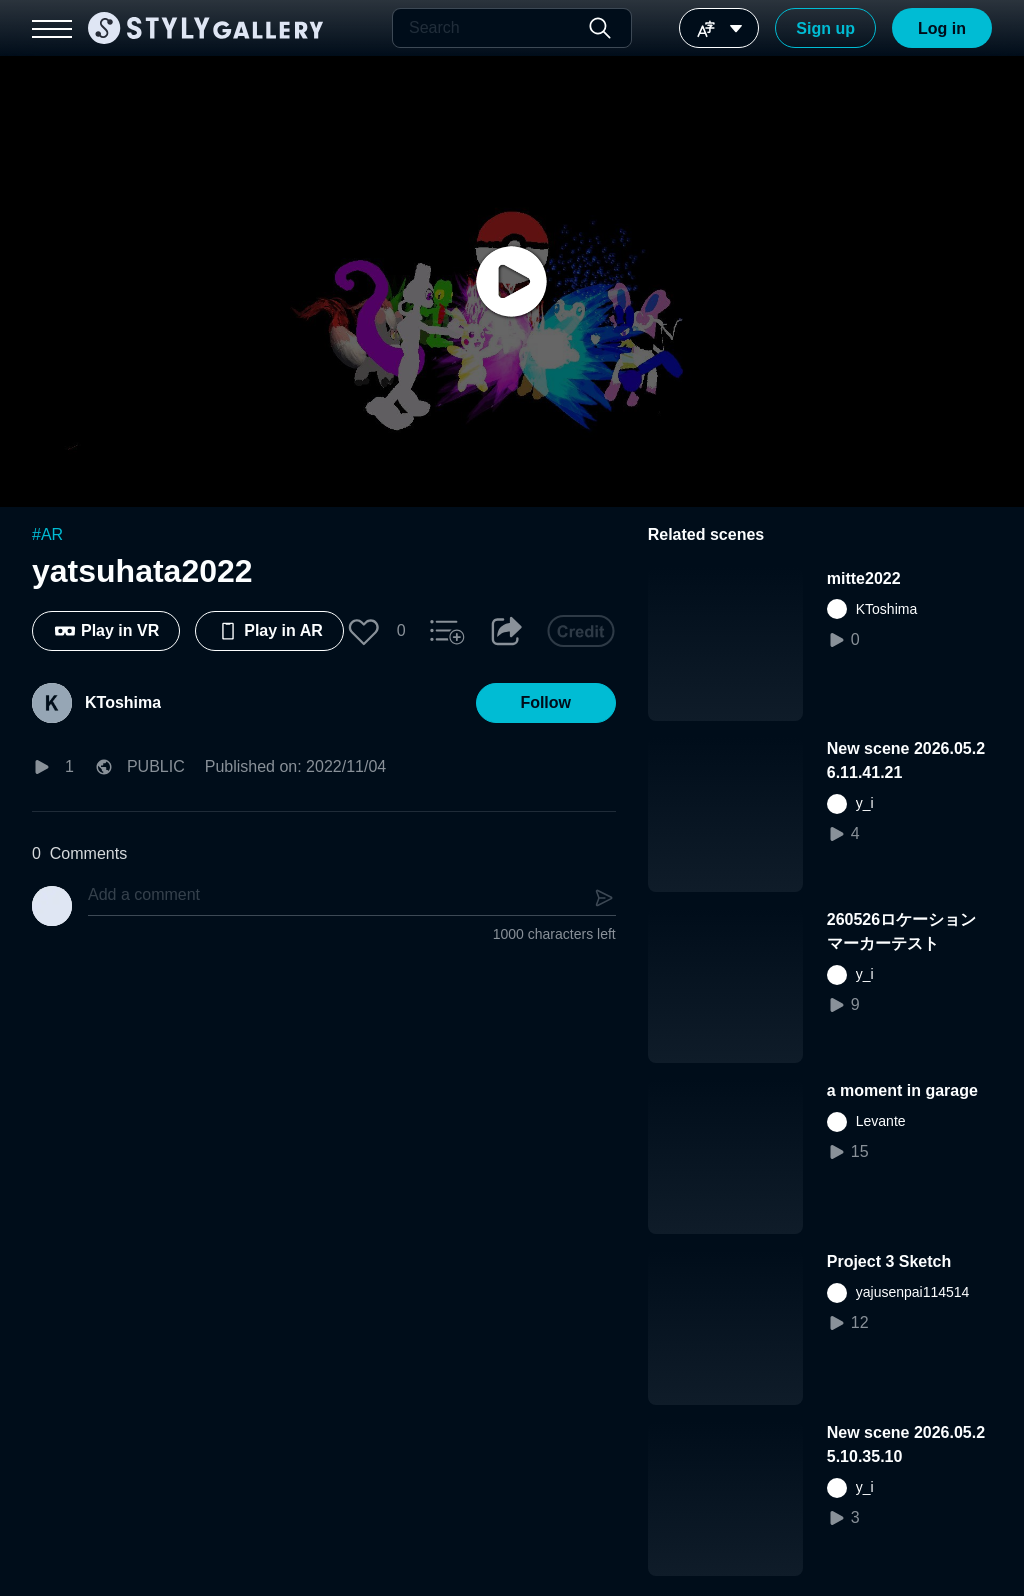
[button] (364, 631)
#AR (47, 534)
